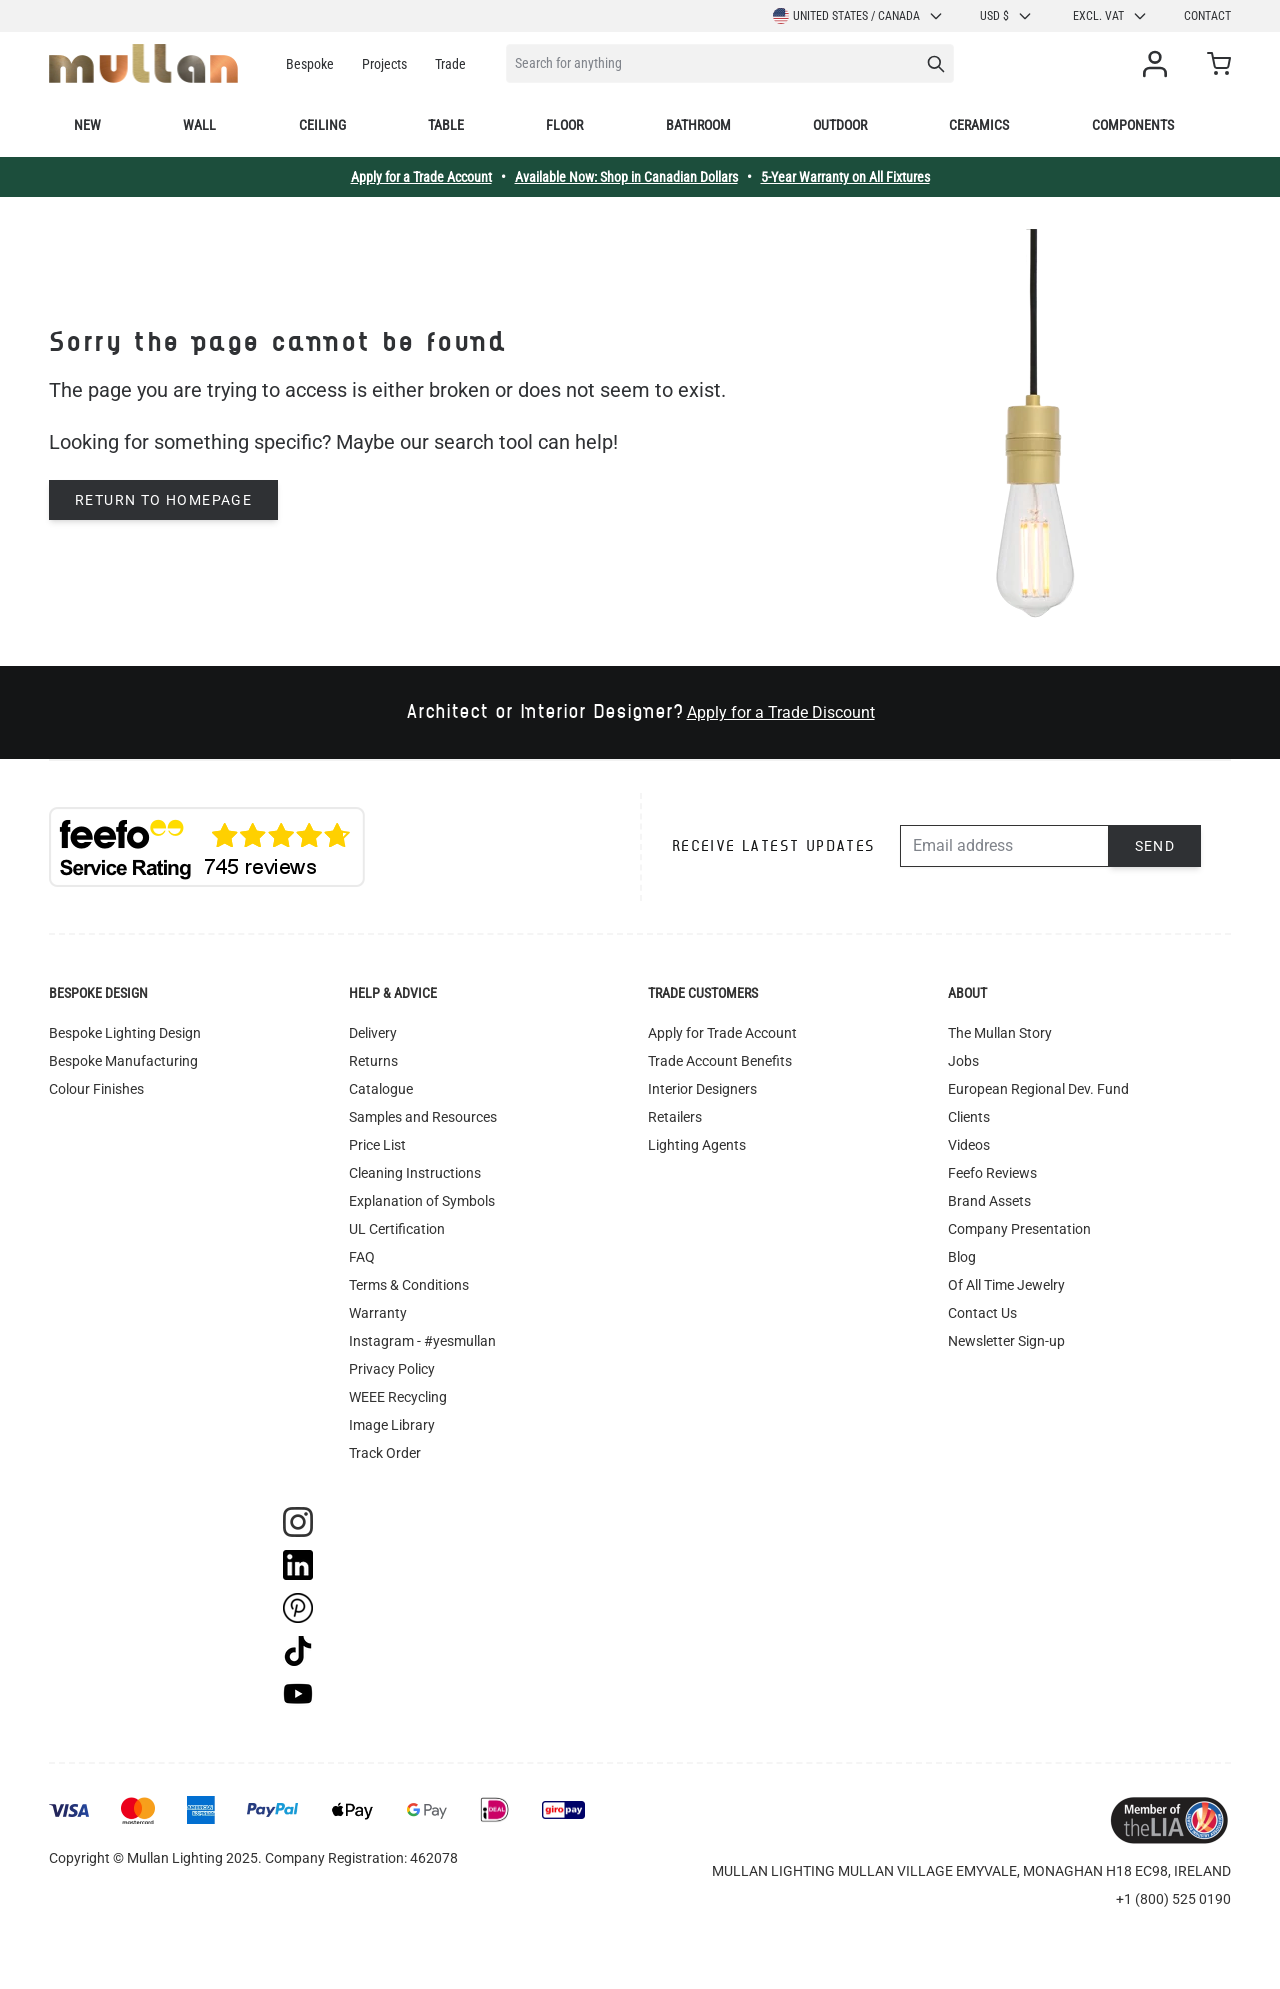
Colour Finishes (96, 1089)
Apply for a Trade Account (421, 177)
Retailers (675, 1117)
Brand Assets (989, 1201)
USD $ (1006, 16)
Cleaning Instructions (415, 1173)
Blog (962, 1257)
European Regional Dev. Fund (1038, 1089)
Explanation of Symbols (422, 1201)
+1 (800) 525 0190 (1173, 1899)
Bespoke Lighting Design (125, 1033)
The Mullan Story (1000, 1033)
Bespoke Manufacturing (123, 1061)
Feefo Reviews (992, 1173)
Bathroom (698, 125)
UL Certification (397, 1229)
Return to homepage (163, 500)
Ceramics (979, 125)
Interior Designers (702, 1089)
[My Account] (1159, 64)
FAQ (362, 1257)
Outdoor (840, 125)
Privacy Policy (392, 1369)
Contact (1207, 16)
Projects (384, 64)
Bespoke (310, 64)
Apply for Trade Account (722, 1033)
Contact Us (982, 1313)
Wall (199, 125)
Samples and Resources (423, 1117)
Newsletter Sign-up (1006, 1341)
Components (1133, 125)
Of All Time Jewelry (1006, 1285)
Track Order (385, 1453)
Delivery (373, 1033)
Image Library (392, 1425)
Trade (450, 64)
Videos (969, 1145)
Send (1155, 846)
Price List (377, 1145)
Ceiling (322, 125)
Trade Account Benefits (720, 1061)
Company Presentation (1019, 1229)
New (87, 125)
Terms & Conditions (409, 1285)
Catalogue (381, 1089)
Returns (373, 1061)
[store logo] (143, 63)
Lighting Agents (697, 1145)
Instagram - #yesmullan (422, 1341)
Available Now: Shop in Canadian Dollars (626, 177)
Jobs (963, 1061)
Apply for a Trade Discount (781, 712)
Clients (969, 1117)
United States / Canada (858, 16)
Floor (564, 125)
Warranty (378, 1313)
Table (446, 125)
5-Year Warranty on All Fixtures (845, 177)
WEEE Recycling (398, 1397)
